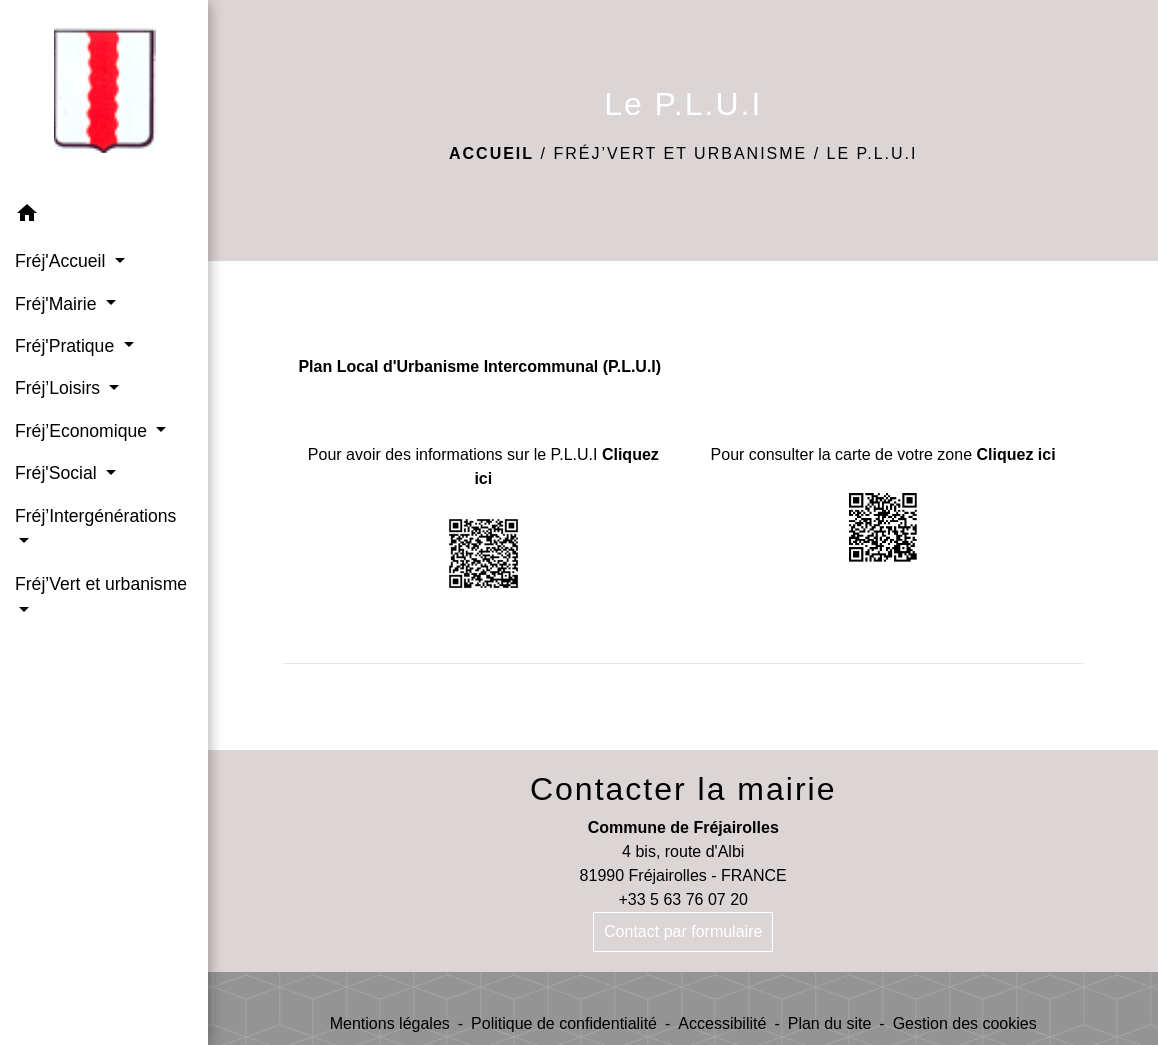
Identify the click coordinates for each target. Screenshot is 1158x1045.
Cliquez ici (1016, 454)
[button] (104, 216)
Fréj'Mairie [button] (58, 304)
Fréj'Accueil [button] (62, 261)
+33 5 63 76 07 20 (682, 899)
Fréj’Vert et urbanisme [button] (101, 584)
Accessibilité (722, 1023)
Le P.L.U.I (872, 153)
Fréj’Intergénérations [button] (95, 516)
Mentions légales (390, 1023)
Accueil (491, 153)
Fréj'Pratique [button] (67, 346)
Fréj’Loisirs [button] (60, 388)
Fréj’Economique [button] (83, 431)
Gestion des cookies (965, 1023)
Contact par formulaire (683, 931)
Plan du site (830, 1023)
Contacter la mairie (683, 789)
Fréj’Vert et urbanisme (680, 153)
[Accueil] (104, 96)
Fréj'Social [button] (58, 473)
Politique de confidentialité (564, 1023)
